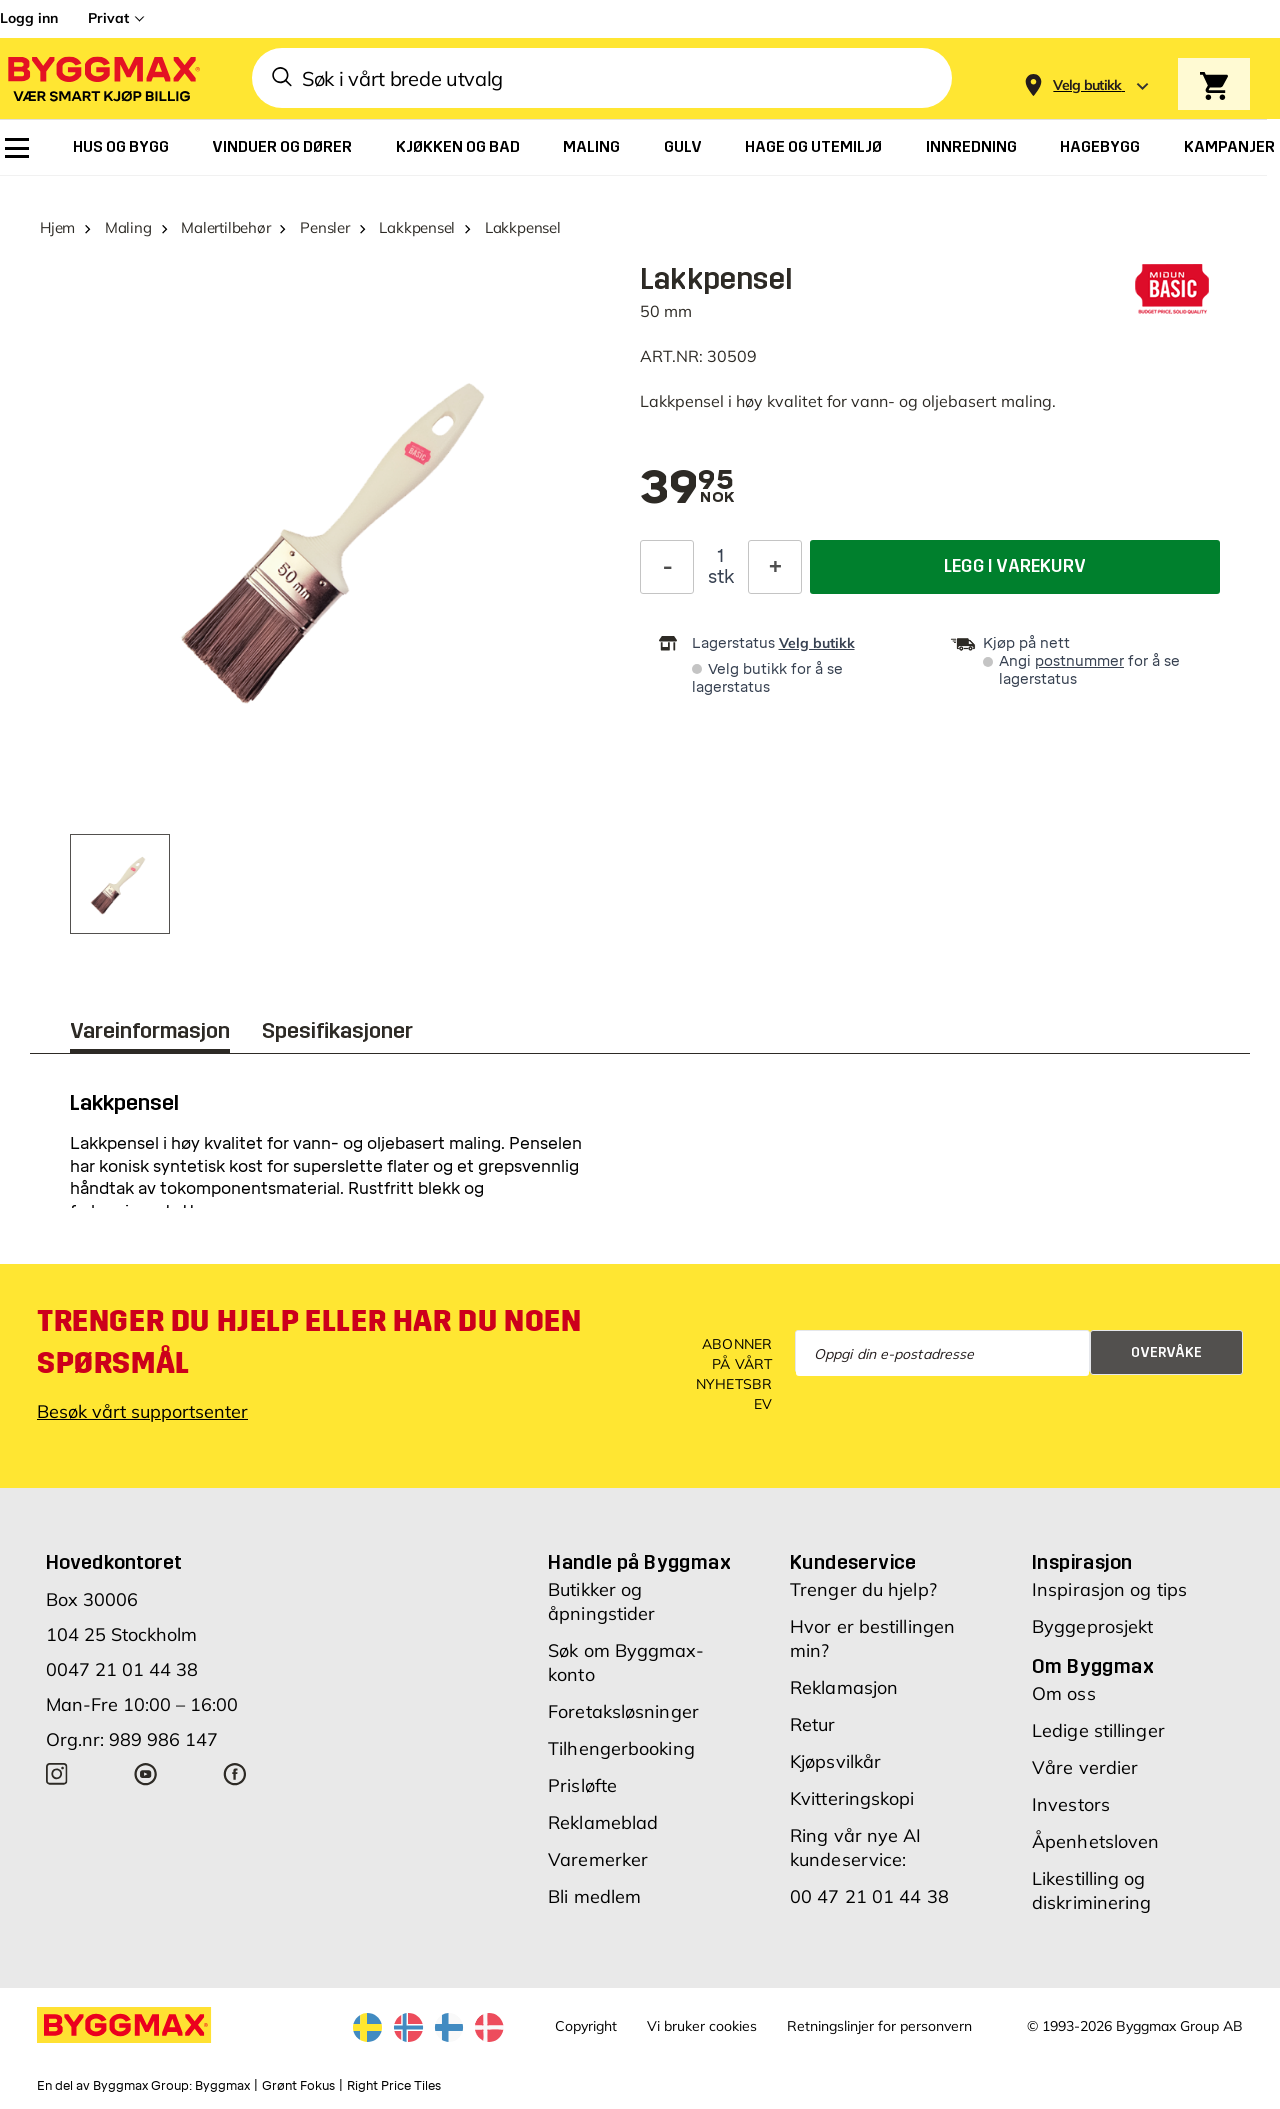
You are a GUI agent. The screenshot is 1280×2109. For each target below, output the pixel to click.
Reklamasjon (844, 1687)
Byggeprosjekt (1092, 1626)
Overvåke (1166, 1352)
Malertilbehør (225, 227)
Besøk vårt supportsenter (142, 1411)
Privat (108, 18)
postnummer (1079, 661)
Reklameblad (603, 1822)
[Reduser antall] (667, 567)
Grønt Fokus (298, 2086)
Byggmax (222, 2086)
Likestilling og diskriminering (1091, 1890)
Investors (1071, 1804)
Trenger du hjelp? (863, 1589)
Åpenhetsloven (1095, 1841)
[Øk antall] (775, 567)
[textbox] (687, 489)
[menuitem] (17, 148)
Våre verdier (1085, 1767)
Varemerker (598, 1859)
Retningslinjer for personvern (879, 2026)
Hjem (57, 227)
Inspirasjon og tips (1109, 1589)
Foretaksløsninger (623, 1711)
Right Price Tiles (394, 2086)
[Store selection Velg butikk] (1087, 85)
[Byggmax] (102, 78)
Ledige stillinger (1098, 1730)
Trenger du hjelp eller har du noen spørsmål (309, 1342)
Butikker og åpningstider (601, 1601)
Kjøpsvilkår (835, 1761)
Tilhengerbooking (621, 1748)
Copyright (586, 2026)
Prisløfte (582, 1785)
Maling (128, 227)
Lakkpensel (417, 227)
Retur (813, 1724)
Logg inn (29, 18)
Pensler (324, 227)
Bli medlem (594, 1896)
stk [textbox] (721, 577)
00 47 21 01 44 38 (869, 1896)
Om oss (1064, 1693)
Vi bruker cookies (702, 2026)
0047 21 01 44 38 (122, 1669)
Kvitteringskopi (852, 1798)
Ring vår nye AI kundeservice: (856, 1847)
